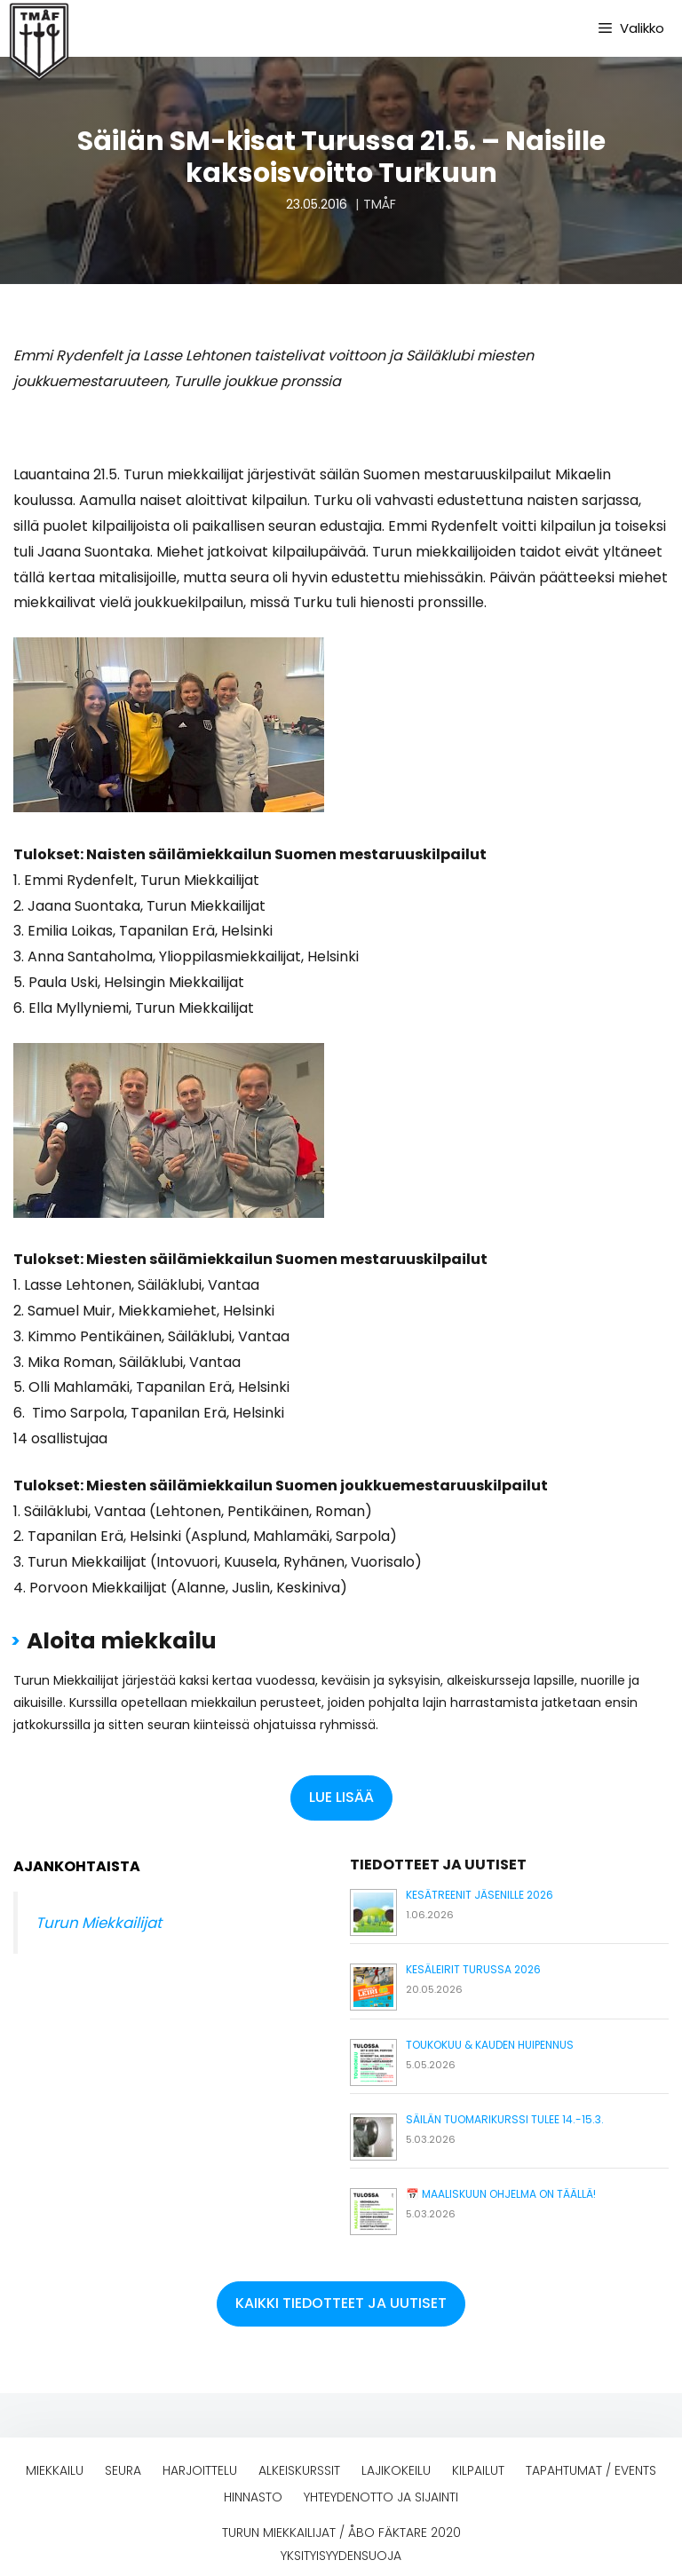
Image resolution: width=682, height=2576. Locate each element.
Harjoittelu (200, 2470)
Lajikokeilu (396, 2470)
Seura (123, 2470)
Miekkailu (54, 2470)
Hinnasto (253, 2497)
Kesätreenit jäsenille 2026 (479, 1894)
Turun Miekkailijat (99, 1922)
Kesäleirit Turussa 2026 (473, 1969)
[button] (341, 1798)
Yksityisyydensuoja (341, 2555)
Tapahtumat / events (591, 2470)
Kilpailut (478, 2470)
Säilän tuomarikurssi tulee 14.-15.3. (505, 2119)
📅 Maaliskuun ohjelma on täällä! (501, 2193)
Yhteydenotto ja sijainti (381, 2497)
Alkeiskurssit (299, 2470)
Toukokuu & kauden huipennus (490, 2044)
